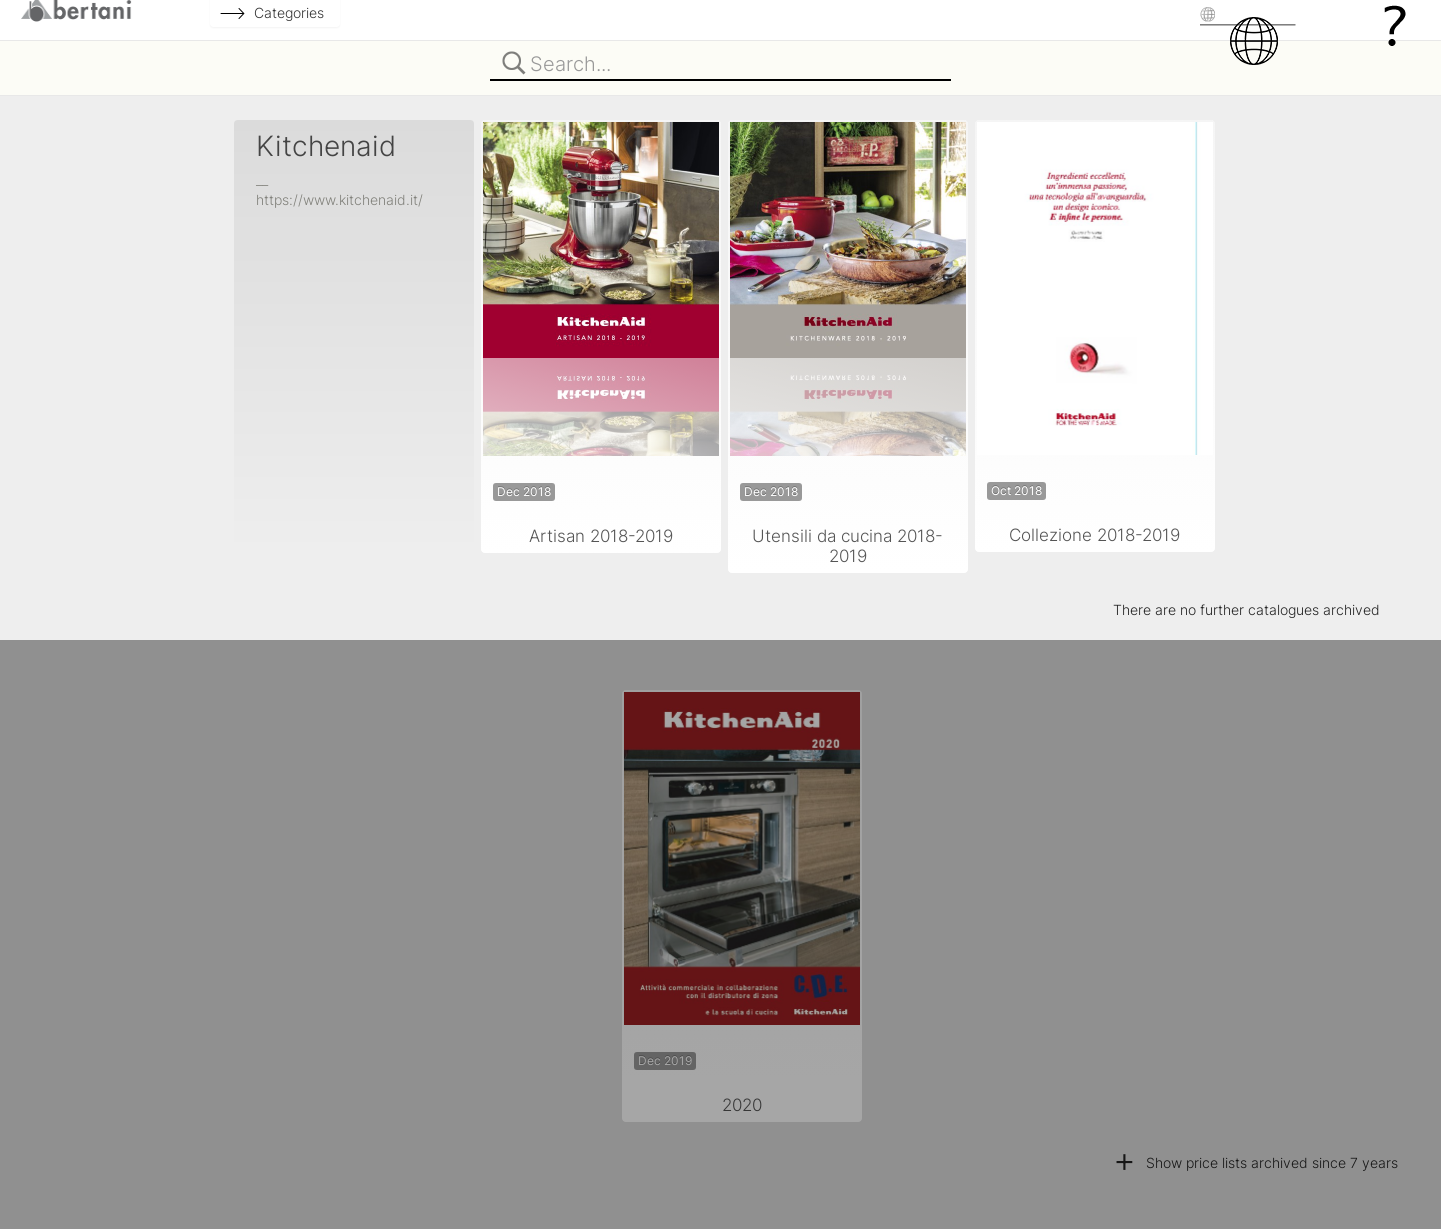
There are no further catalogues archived (1246, 609)
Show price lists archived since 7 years (1255, 1162)
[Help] (1395, 24)
